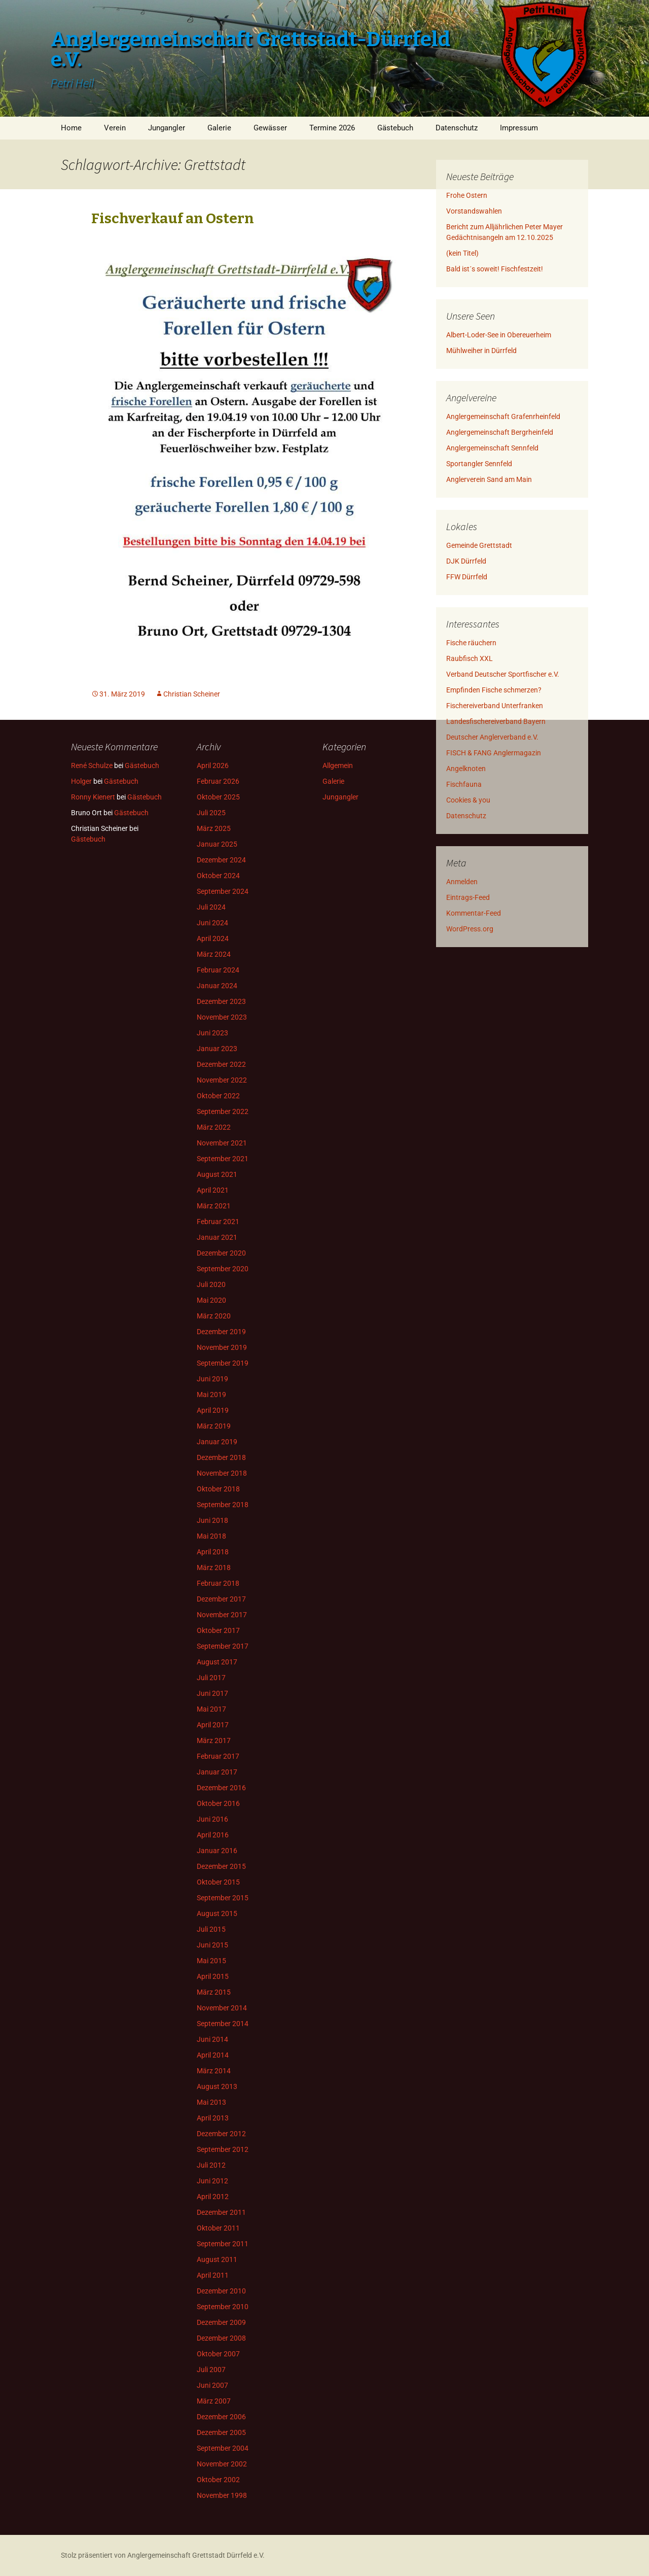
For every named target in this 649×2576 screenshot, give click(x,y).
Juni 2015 (212, 1945)
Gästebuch (395, 127)
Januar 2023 (217, 1049)
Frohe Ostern (466, 195)
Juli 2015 (211, 1929)
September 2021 (222, 1159)
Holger (81, 781)
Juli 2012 (211, 2165)
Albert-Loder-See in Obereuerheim (498, 335)
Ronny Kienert (93, 797)
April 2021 (213, 1190)
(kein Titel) (462, 253)
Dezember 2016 (221, 1788)
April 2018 (213, 1552)
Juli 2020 (211, 1284)
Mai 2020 (211, 1300)
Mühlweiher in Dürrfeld (481, 350)
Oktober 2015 (218, 1882)
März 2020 (214, 1316)
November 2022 (222, 1080)
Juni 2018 (212, 1520)
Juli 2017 (211, 1678)
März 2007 (214, 2401)
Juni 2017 (212, 1693)
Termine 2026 (332, 127)
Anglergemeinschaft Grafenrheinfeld (503, 416)
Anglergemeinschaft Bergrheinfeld (499, 432)
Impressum (519, 127)
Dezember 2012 (221, 2134)
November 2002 (222, 2464)
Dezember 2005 (221, 2432)
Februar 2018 (218, 1583)
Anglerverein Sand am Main (489, 479)
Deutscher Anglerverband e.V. (492, 737)
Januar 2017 (217, 1772)
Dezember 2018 (221, 1457)
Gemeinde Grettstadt (479, 545)
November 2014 (222, 2008)
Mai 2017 (211, 1709)
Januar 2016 (217, 1851)
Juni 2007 (212, 2385)
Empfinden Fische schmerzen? (494, 690)
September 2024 (222, 891)
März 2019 (214, 1426)
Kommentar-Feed (473, 913)
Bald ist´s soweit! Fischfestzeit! (494, 269)
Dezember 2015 (221, 1866)
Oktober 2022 (218, 1096)
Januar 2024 (217, 986)
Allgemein (337, 765)
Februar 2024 (218, 970)
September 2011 (222, 2244)
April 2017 (213, 1725)
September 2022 (222, 1111)
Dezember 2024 (221, 860)
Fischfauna (464, 784)
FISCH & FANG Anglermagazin (493, 753)
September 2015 (222, 1898)
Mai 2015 (211, 1961)
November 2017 (222, 1615)
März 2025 (214, 828)
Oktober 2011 (218, 2228)
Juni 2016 (212, 1819)
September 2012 (222, 2149)
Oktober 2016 (218, 1803)
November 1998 (222, 2495)
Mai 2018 (211, 1536)
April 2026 (213, 765)
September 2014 (222, 2024)
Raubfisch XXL (469, 658)
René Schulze (92, 765)
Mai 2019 (211, 1394)
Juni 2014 (212, 2039)
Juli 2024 (211, 907)
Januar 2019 (217, 1442)
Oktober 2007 (218, 2354)
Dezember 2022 (221, 1064)
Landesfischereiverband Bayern (496, 721)
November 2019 (222, 1347)
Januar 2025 (217, 844)
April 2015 (213, 1976)
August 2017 (217, 1662)
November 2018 (222, 1473)
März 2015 (214, 1992)
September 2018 (222, 1505)
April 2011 (213, 2275)
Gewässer (270, 127)
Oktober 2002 (218, 2480)
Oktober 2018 (218, 1489)
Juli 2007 (211, 2369)
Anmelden (462, 882)
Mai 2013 (211, 2102)
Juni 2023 (212, 1033)
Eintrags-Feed (468, 897)
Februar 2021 (218, 1221)
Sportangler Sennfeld (479, 464)
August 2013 (217, 2086)
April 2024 (213, 938)
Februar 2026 (218, 781)
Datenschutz (457, 127)
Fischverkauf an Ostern (172, 218)
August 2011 (217, 2259)
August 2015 (217, 1913)
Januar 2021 (217, 1237)
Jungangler (166, 127)
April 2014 (213, 2055)
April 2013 (213, 2118)
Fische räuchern (471, 643)
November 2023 (222, 1017)
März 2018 (214, 1567)
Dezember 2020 (221, 1253)
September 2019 (222, 1363)
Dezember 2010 (221, 2291)
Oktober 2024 (218, 876)
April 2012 (213, 2196)
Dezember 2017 (221, 1599)
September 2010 (222, 2307)
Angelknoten (466, 768)
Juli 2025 (211, 813)
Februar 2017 (218, 1756)
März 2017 (214, 1740)
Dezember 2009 (221, 2322)
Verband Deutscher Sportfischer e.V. (502, 674)
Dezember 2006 (221, 2417)
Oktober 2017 (218, 1630)
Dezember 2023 (221, 1001)
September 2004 (222, 2448)
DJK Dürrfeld (466, 561)
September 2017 (222, 1646)
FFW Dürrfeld (466, 577)
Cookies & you (468, 800)
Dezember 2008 (221, 2338)
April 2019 (213, 1410)
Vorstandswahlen (474, 211)
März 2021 (214, 1206)
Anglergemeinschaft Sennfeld (492, 448)
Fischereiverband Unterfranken (494, 706)
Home (71, 127)
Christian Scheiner (191, 694)
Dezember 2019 (221, 1332)
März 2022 (214, 1127)
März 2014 (214, 2071)
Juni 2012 (212, 2181)
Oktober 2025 (218, 797)
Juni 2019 (212, 1379)
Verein (115, 127)
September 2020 (222, 1269)
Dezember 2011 (221, 2212)
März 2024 (214, 954)
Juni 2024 (212, 923)
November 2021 (222, 1143)
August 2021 (217, 1174)
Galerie (219, 127)
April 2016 (213, 1835)
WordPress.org (469, 929)
